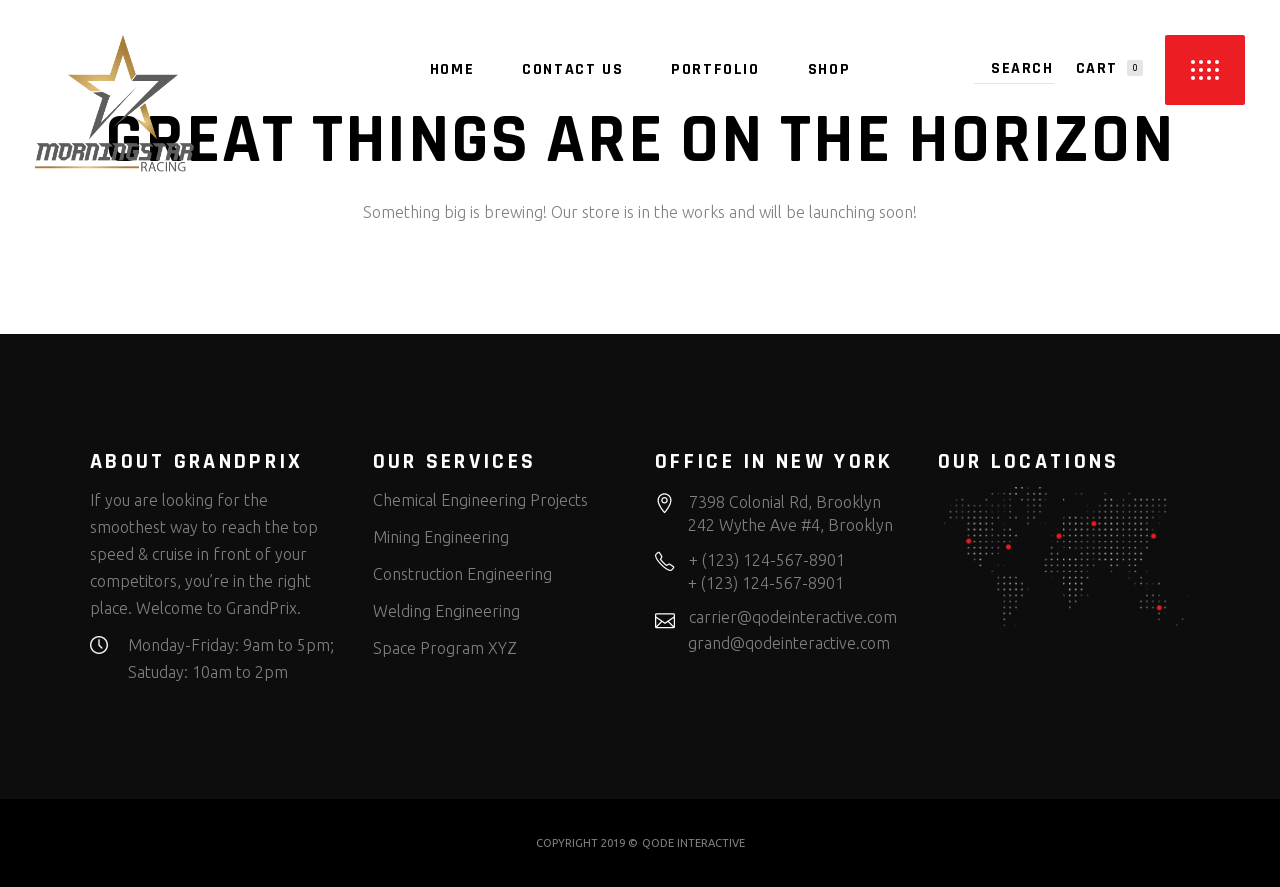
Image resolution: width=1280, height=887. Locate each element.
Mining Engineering (441, 537)
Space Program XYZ (445, 648)
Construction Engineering (462, 574)
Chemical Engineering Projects (480, 500)
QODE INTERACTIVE (693, 843)
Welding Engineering (446, 611)
